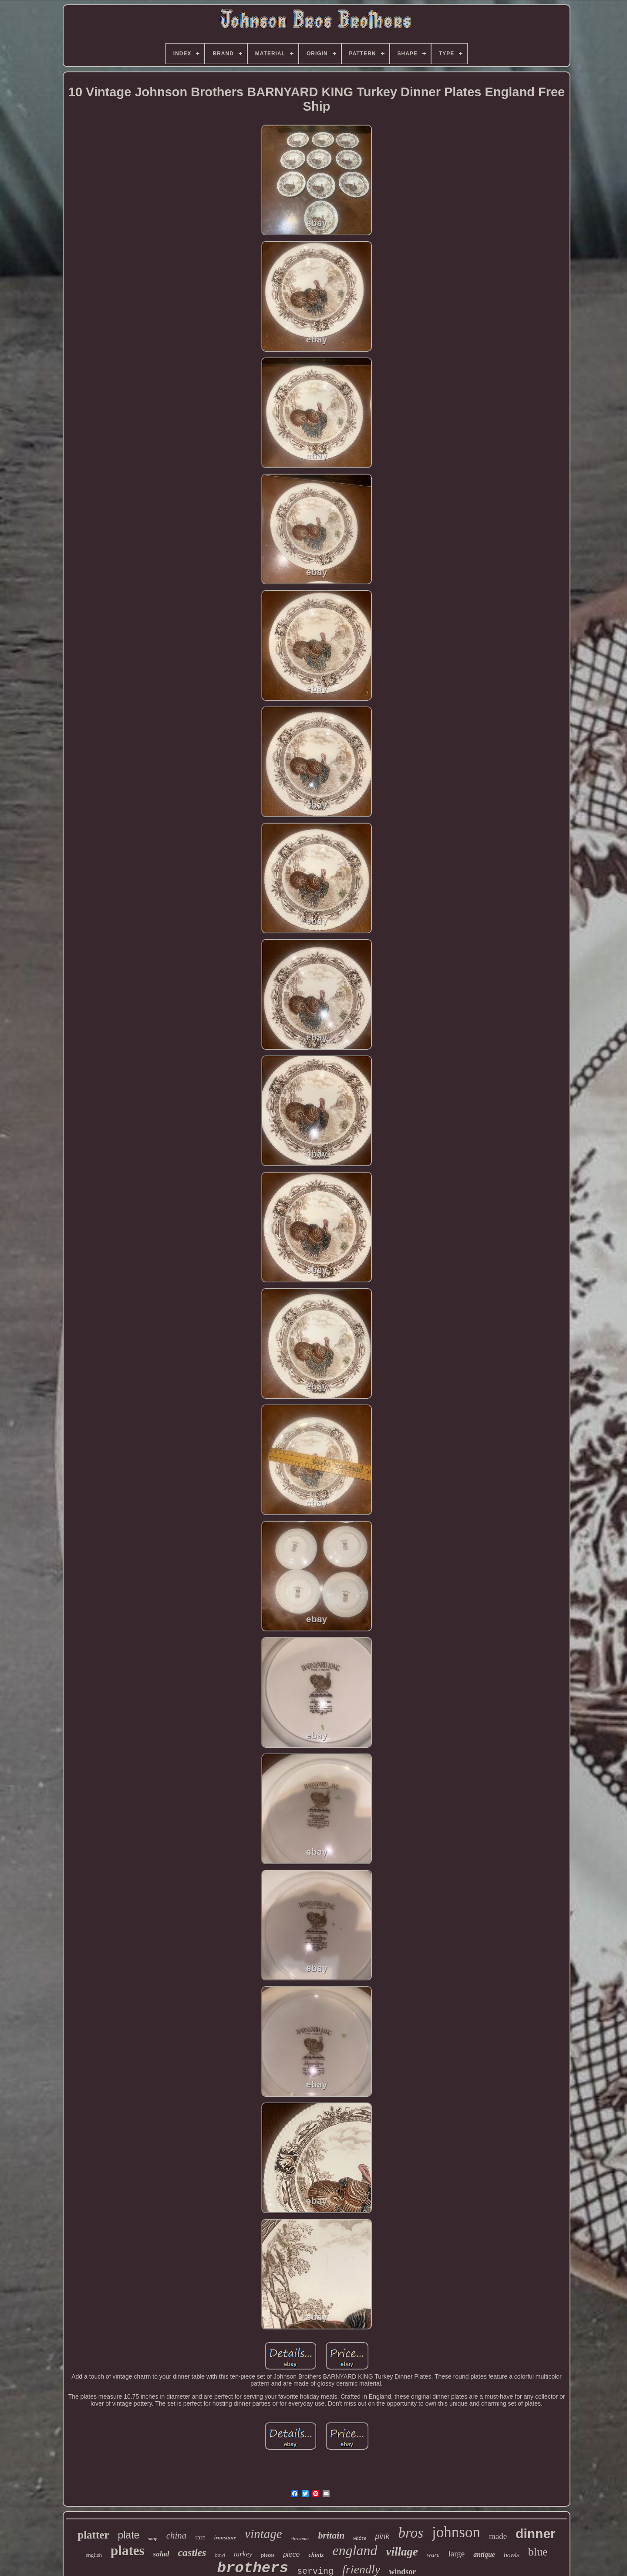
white (360, 2538)
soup (152, 2538)
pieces (268, 2555)
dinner (536, 2533)
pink (382, 2536)
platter (93, 2535)
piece (291, 2554)
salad (161, 2554)
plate (128, 2535)
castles (192, 2552)
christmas (300, 2538)
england (354, 2550)
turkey (243, 2554)
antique (484, 2554)
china (176, 2535)
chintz (316, 2555)
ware (433, 2554)
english (93, 2555)
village (402, 2551)
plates (128, 2550)
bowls (511, 2555)
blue (538, 2551)
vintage (263, 2534)
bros (410, 2533)
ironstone (225, 2537)
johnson (456, 2532)
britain (331, 2535)
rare (200, 2537)
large (456, 2553)
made (498, 2536)
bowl (220, 2555)
